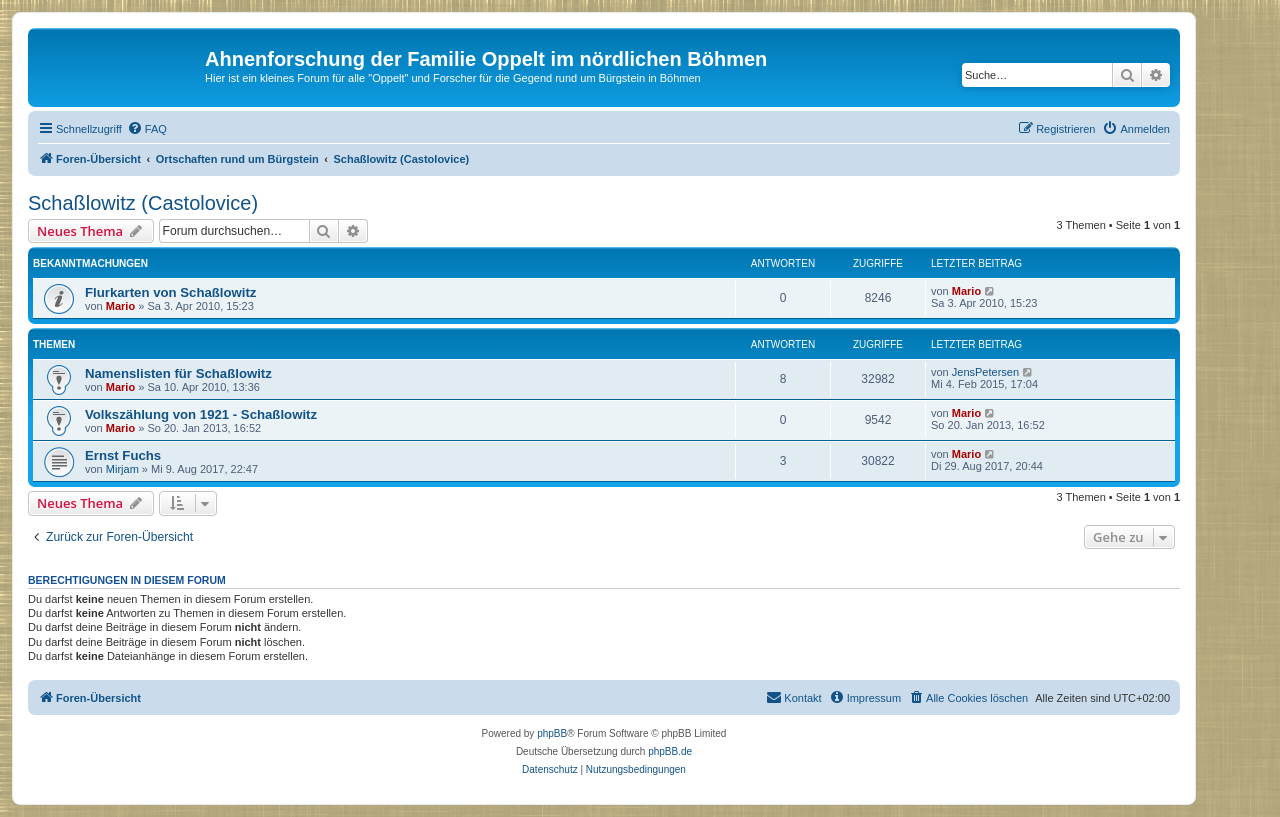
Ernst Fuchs (123, 455)
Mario (120, 306)
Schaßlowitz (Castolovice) (143, 203)
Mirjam (122, 469)
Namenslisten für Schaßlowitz (178, 373)
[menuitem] (147, 129)
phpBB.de (670, 751)
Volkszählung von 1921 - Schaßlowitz (201, 414)
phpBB (552, 733)
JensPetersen (985, 372)
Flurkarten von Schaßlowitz (170, 292)
